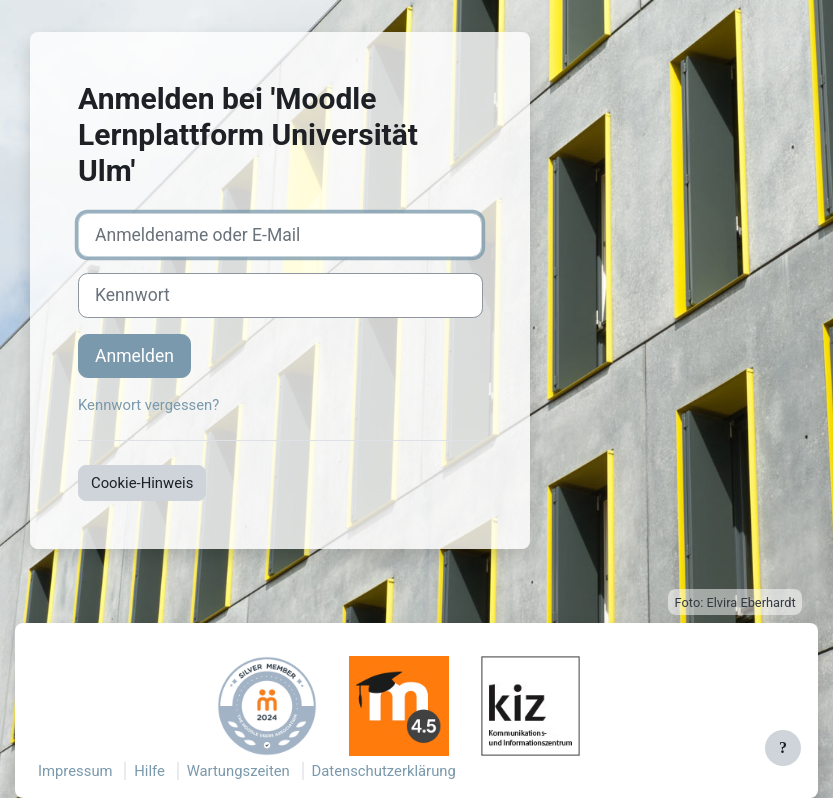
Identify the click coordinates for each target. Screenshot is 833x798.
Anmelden (134, 356)
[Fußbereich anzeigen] (783, 748)
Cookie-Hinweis (142, 483)
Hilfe (149, 771)
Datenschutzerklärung (384, 771)
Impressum (75, 771)
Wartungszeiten (238, 771)
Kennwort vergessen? (148, 405)
